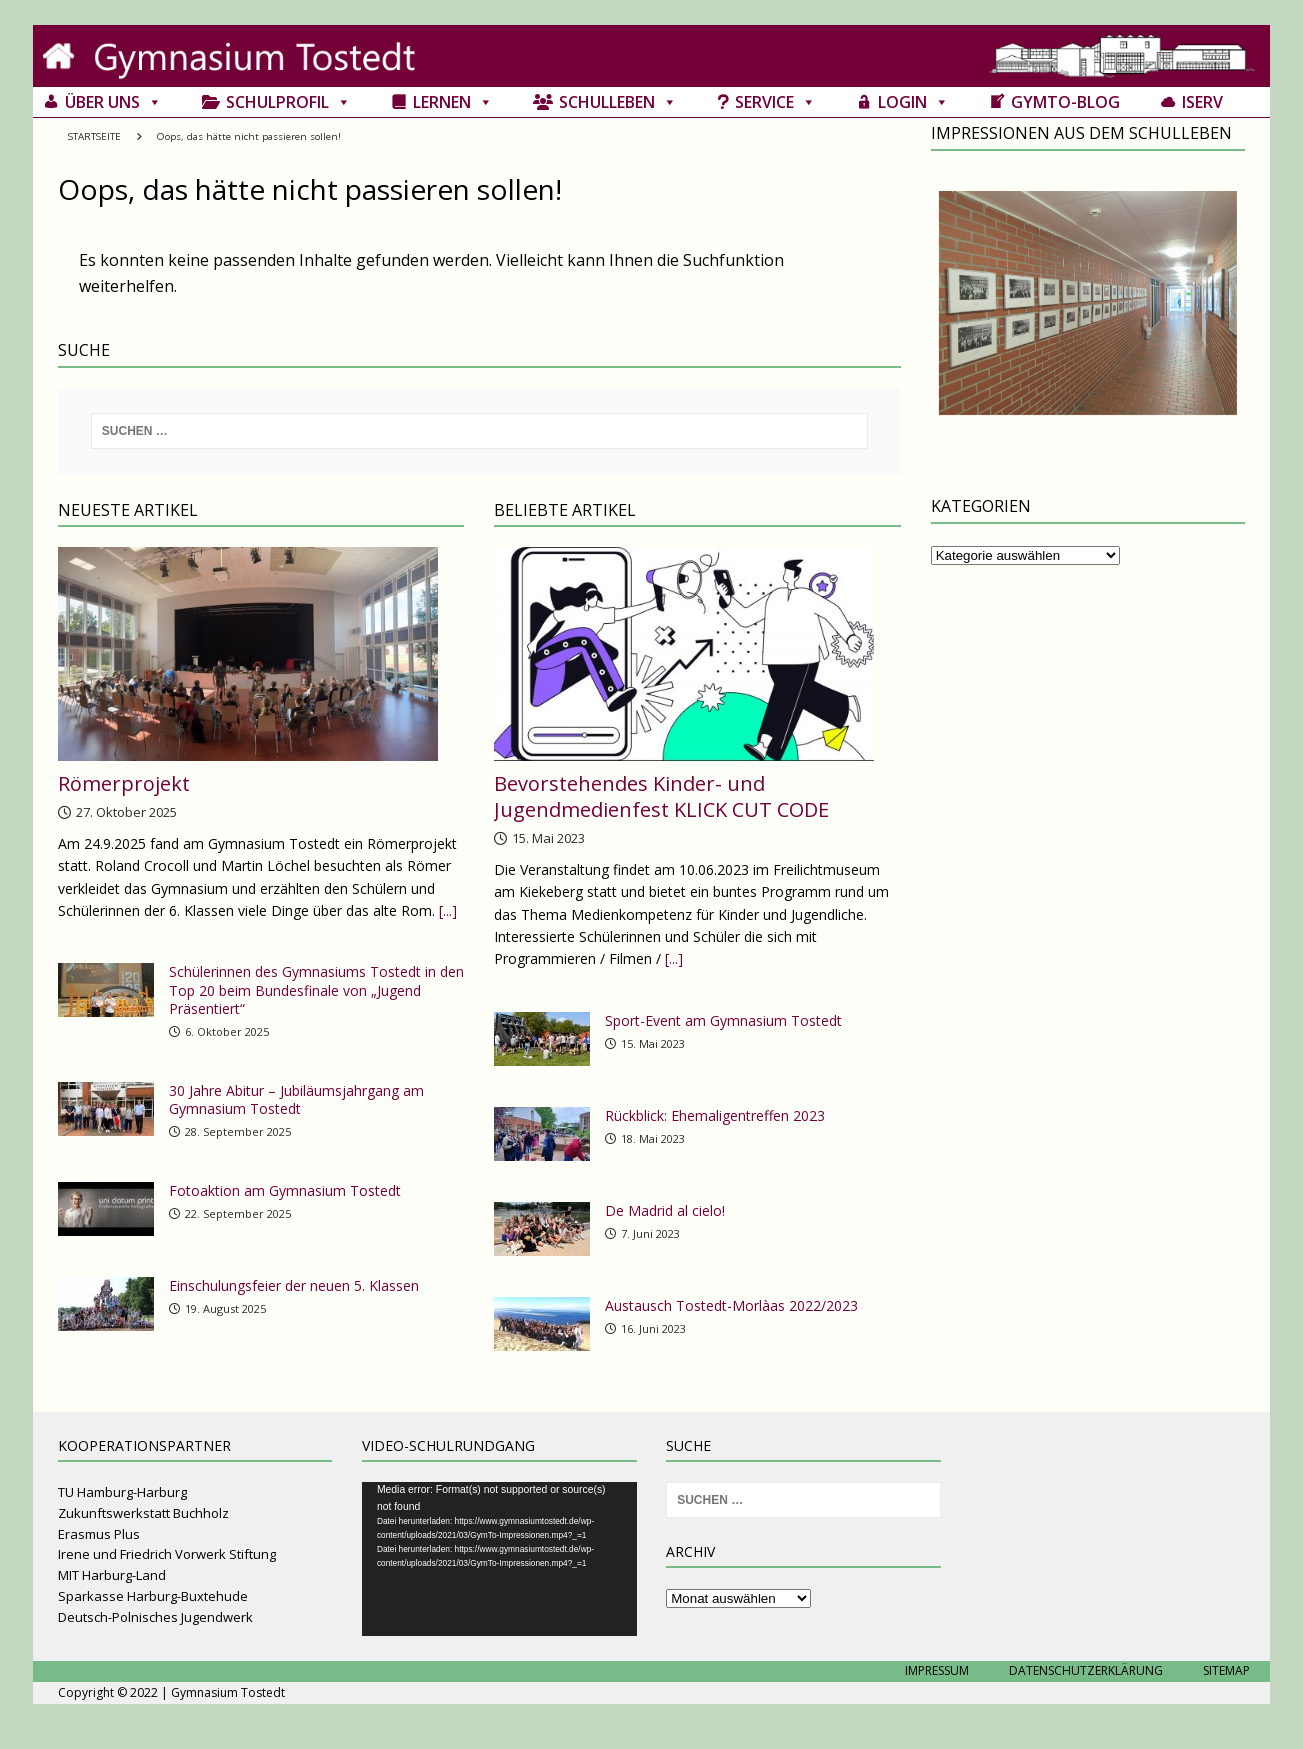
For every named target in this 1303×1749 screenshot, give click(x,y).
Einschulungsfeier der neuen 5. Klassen (294, 1285)
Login (913, 102)
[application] (499, 1559)
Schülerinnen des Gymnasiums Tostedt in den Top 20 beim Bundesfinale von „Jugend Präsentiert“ (316, 989)
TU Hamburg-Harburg (122, 1492)
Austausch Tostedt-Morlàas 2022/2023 (731, 1305)
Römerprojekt (124, 783)
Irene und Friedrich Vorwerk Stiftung (167, 1554)
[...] (448, 910)
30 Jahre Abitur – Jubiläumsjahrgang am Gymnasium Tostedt (296, 1099)
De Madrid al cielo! (665, 1210)
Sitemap (1226, 1670)
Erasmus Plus (99, 1534)
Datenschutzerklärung (1086, 1670)
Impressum (937, 1670)
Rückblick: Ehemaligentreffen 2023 (715, 1115)
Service (775, 102)
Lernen (453, 102)
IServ (1202, 102)
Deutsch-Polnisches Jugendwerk (155, 1617)
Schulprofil (288, 102)
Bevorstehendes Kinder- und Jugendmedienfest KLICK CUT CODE (661, 796)
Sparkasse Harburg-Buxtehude (153, 1596)
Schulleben (618, 102)
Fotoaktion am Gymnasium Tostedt (285, 1190)
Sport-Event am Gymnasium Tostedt (723, 1020)
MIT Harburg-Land (112, 1575)
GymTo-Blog (1065, 102)
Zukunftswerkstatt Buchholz (143, 1513)
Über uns (113, 102)
